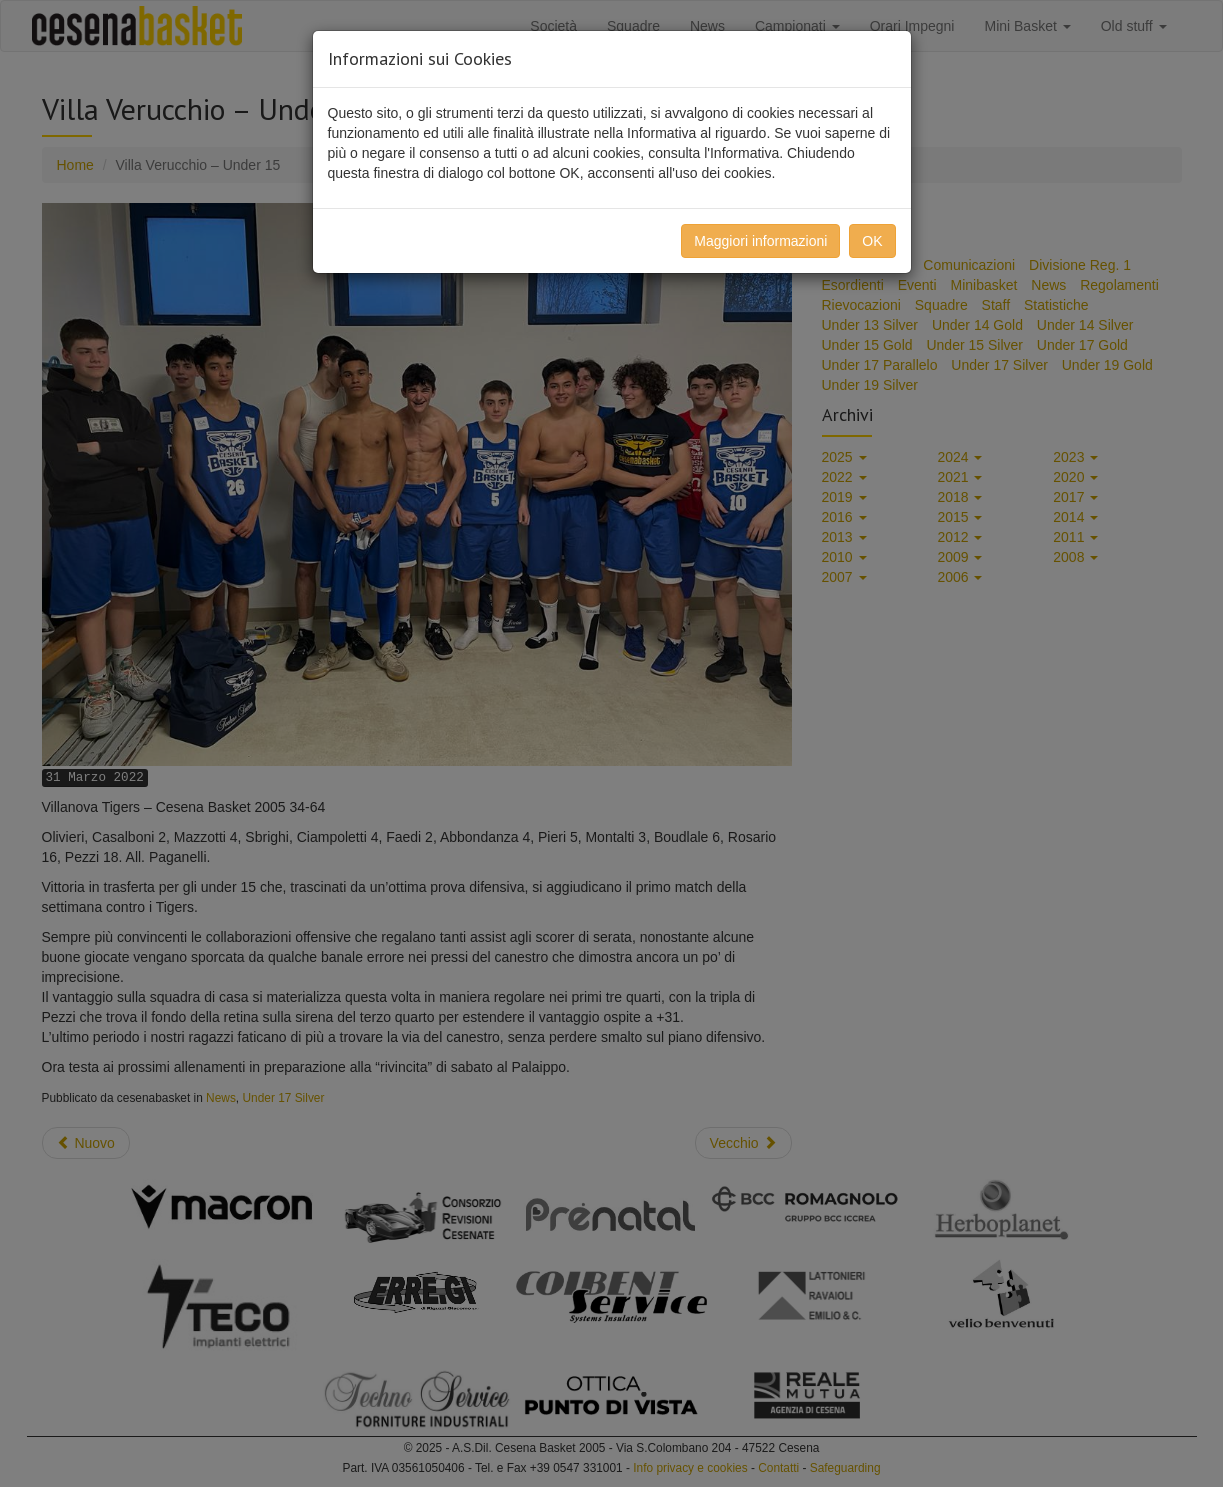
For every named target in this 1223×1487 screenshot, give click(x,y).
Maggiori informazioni (760, 241)
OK (872, 241)
